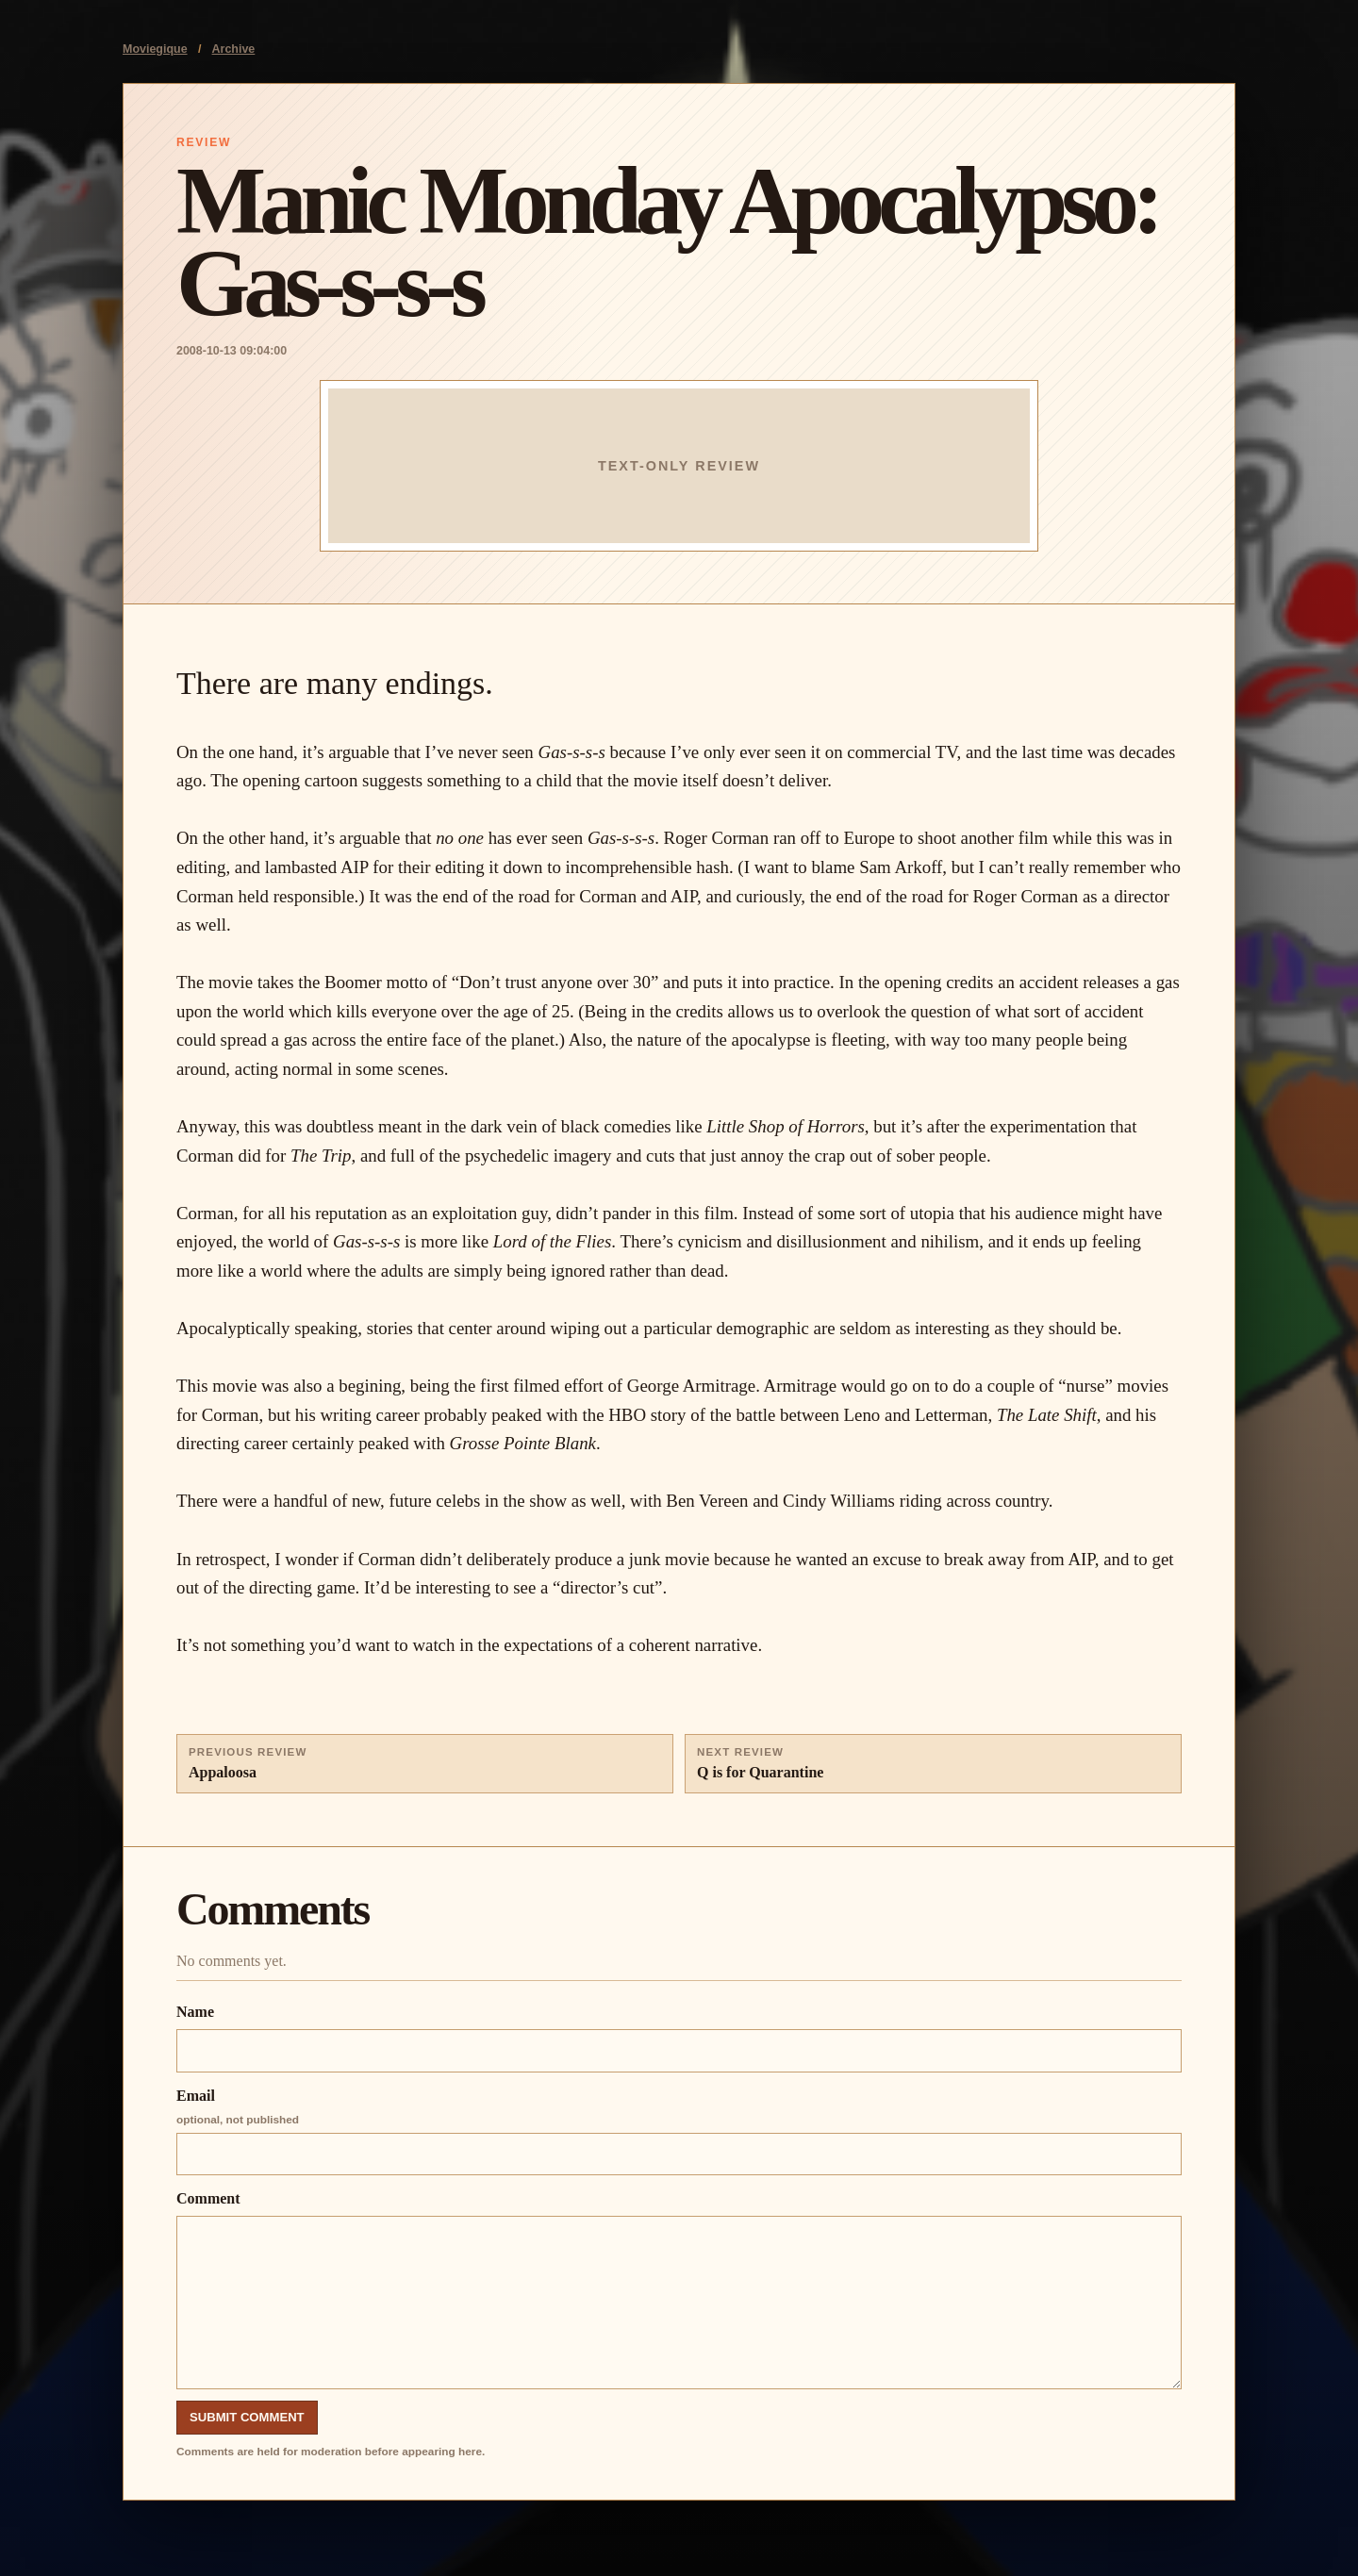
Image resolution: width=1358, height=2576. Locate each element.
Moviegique (155, 49)
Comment (679, 2289)
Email (679, 2132)
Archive (234, 49)
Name (679, 2038)
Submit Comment (247, 2417)
